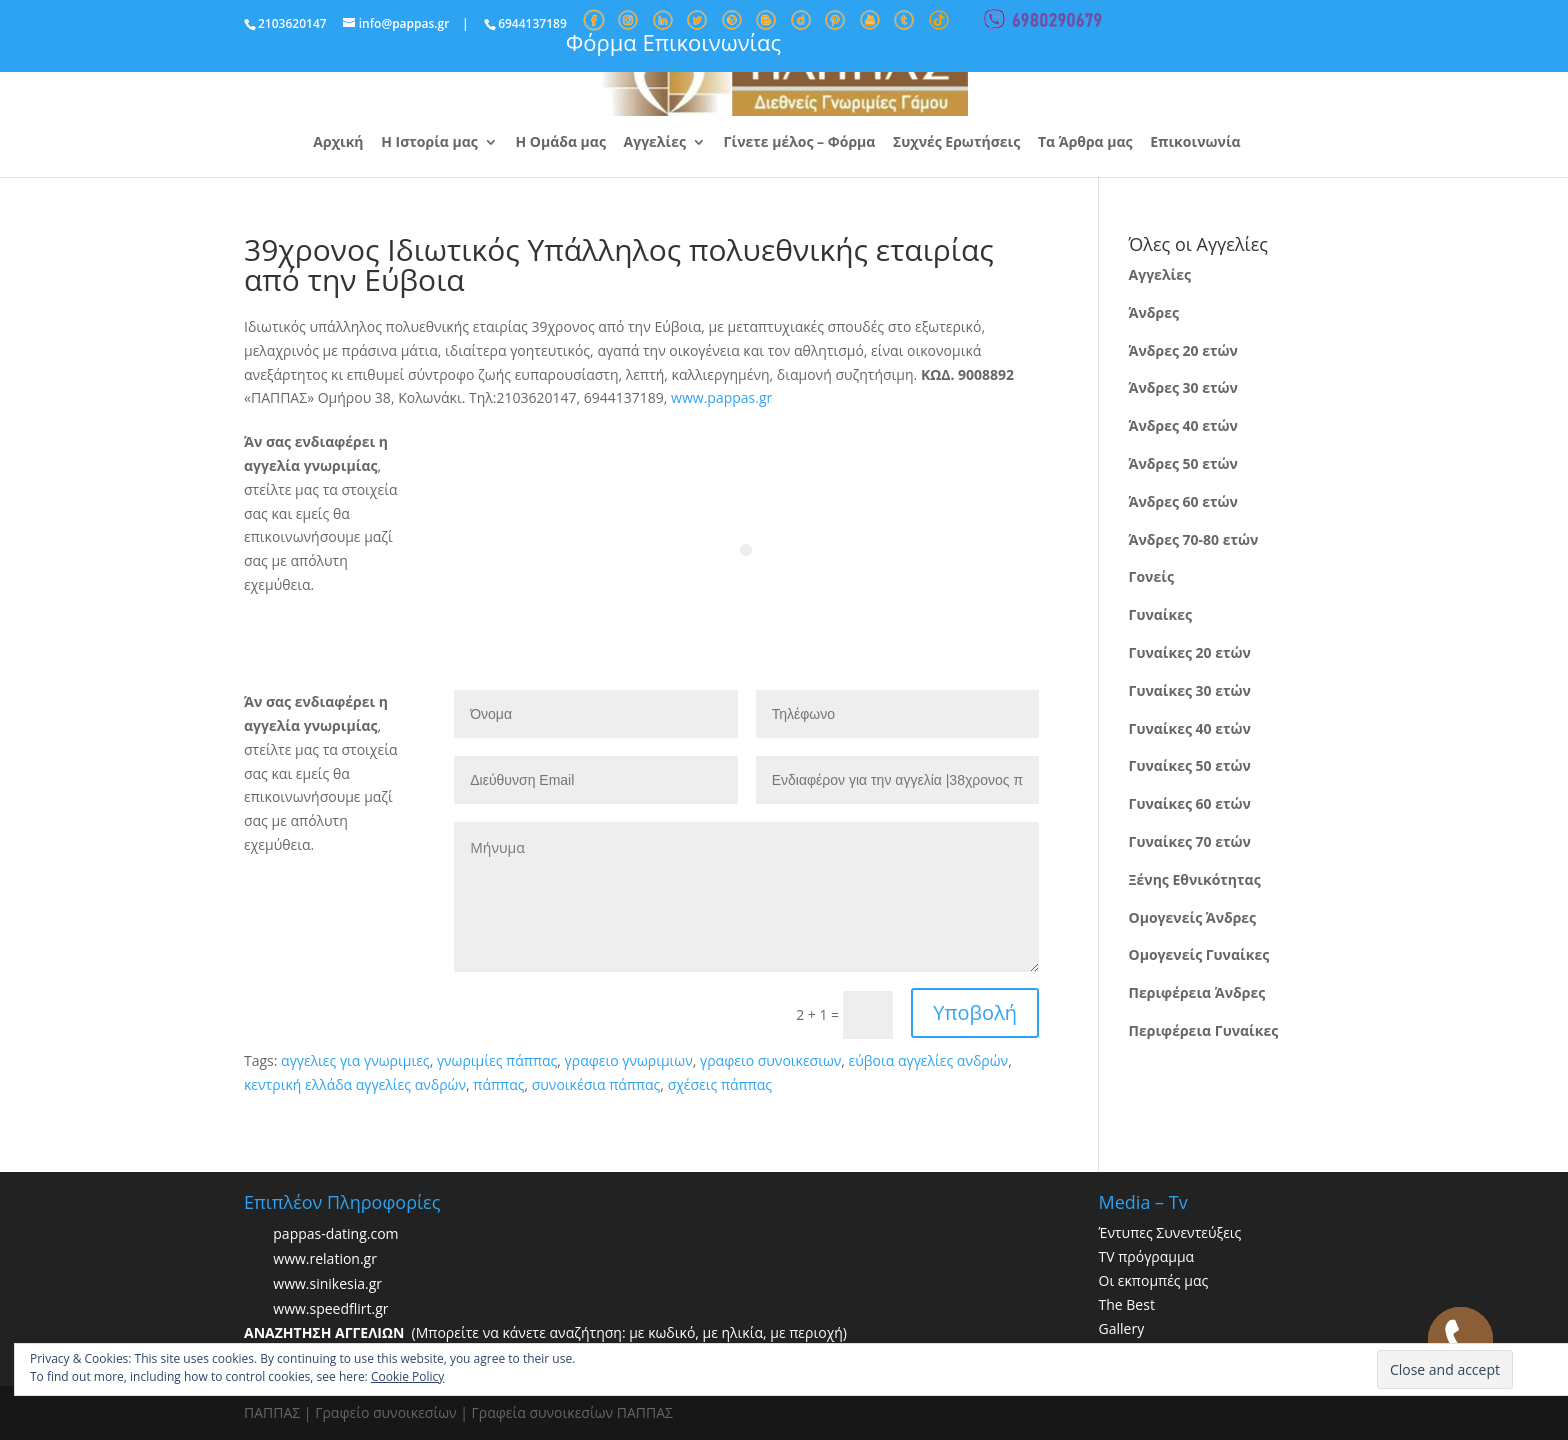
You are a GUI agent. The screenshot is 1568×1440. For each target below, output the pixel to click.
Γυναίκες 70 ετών (1190, 841)
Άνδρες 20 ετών (1183, 350)
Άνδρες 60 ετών (1183, 501)
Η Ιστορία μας (429, 143)
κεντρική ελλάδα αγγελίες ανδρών (355, 1084)
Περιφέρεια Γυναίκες (1204, 1030)
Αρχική (338, 143)
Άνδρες (1154, 312)
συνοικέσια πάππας (596, 1084)
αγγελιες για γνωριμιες (355, 1060)
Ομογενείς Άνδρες (1193, 917)
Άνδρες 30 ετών (1183, 387)
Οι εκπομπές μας (1154, 1280)
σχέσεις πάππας (720, 1084)
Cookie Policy (407, 1376)
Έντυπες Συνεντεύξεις (1170, 1232)
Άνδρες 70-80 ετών (1194, 539)
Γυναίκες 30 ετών (1190, 690)
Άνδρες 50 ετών (1183, 463)
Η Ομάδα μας (560, 143)
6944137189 (532, 23)
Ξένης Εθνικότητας (1195, 879)
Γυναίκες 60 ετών (1190, 803)
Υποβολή (975, 1012)
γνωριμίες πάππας (497, 1060)
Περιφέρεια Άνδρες (1197, 992)
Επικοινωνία (1195, 143)
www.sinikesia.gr (327, 1284)
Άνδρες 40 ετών (1183, 425)
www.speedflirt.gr (330, 1309)
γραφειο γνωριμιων (629, 1060)
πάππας (498, 1084)
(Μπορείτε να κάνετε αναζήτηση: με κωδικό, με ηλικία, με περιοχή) (545, 1332)
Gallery (1122, 1328)
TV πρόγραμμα (1147, 1256)
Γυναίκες (1160, 614)
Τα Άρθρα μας (1085, 143)
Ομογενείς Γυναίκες (1199, 954)
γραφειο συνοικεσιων (770, 1060)
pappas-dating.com (335, 1234)
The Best (1127, 1304)
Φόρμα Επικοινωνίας (673, 42)
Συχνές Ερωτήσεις (956, 143)
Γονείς (1151, 576)
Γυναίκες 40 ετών (1190, 728)
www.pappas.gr (721, 397)
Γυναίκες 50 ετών (1190, 765)
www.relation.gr (325, 1259)
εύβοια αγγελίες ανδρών (929, 1060)
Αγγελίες (655, 143)
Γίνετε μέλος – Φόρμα (800, 143)
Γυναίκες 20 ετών (1190, 652)
